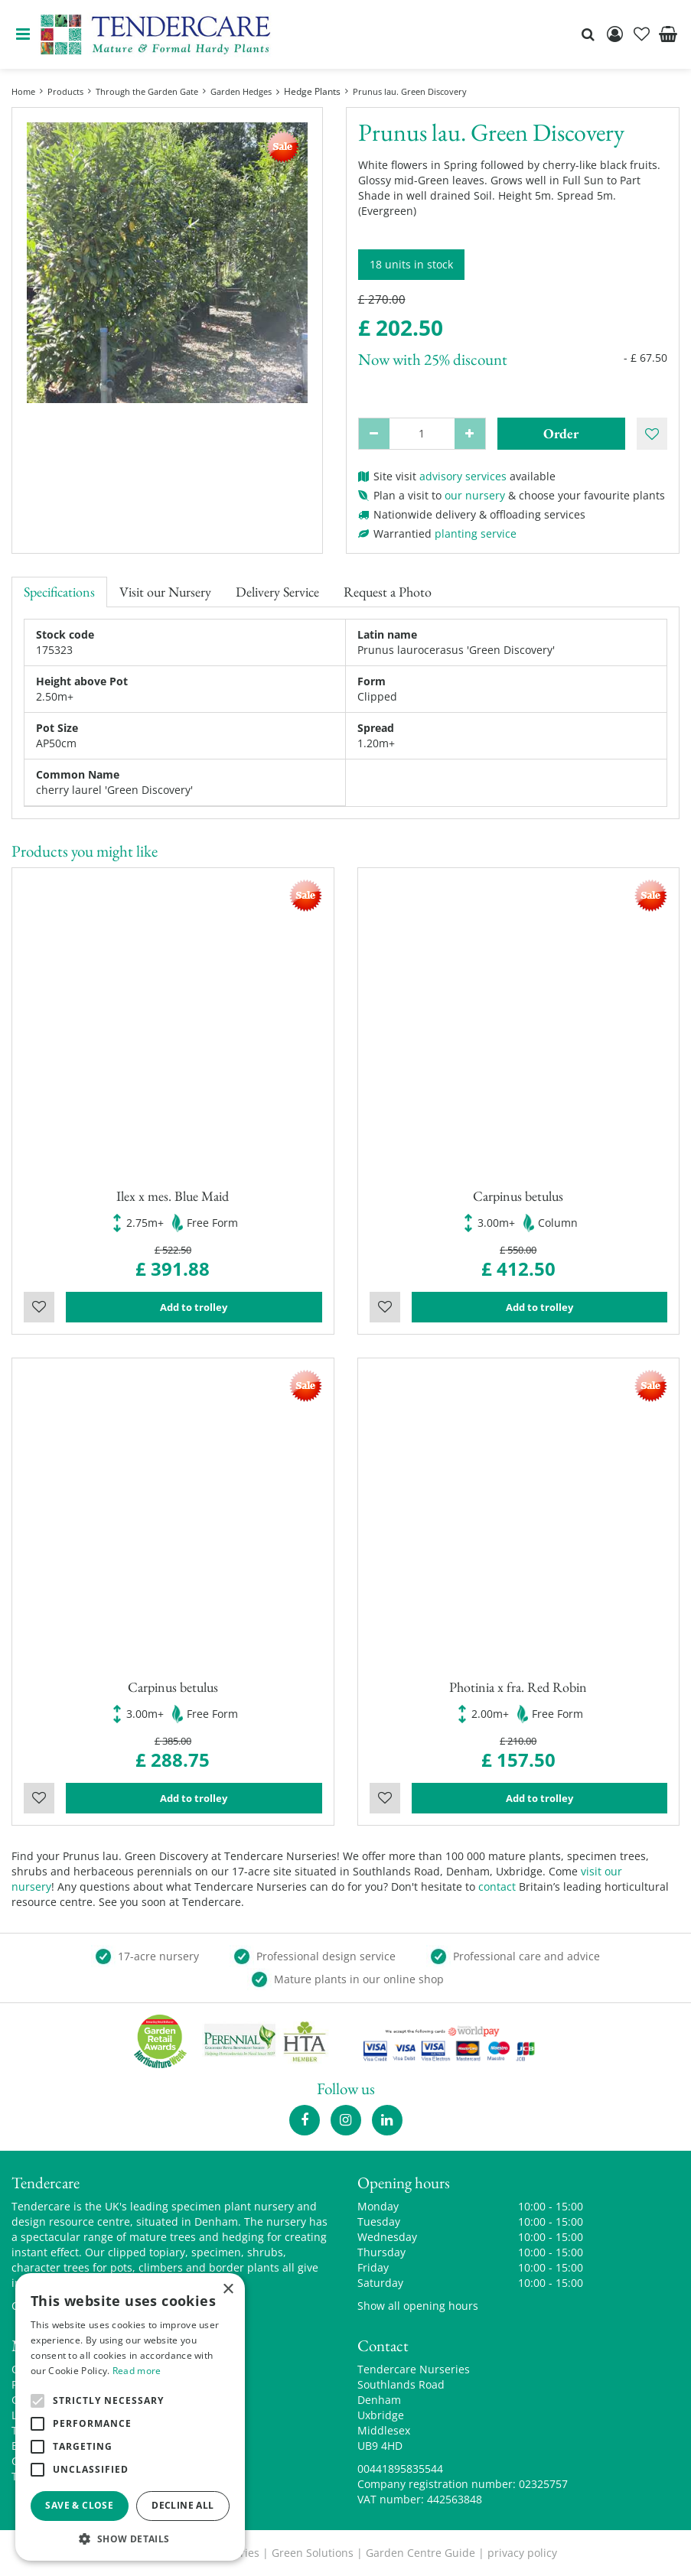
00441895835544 (400, 2468)
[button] (130, 2538)
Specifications (59, 591)
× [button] (227, 2289)
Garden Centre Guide (420, 2552)
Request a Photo (388, 591)
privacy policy (522, 2552)
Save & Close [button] (79, 2505)
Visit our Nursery (165, 591)
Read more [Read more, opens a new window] (136, 2370)
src (587, 34)
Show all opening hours (417, 2305)
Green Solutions (313, 2552)
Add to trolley (193, 1307)
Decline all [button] (182, 2505)
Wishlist (39, 1307)
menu (22, 34)
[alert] (130, 2417)
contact (497, 1886)
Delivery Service (277, 591)
